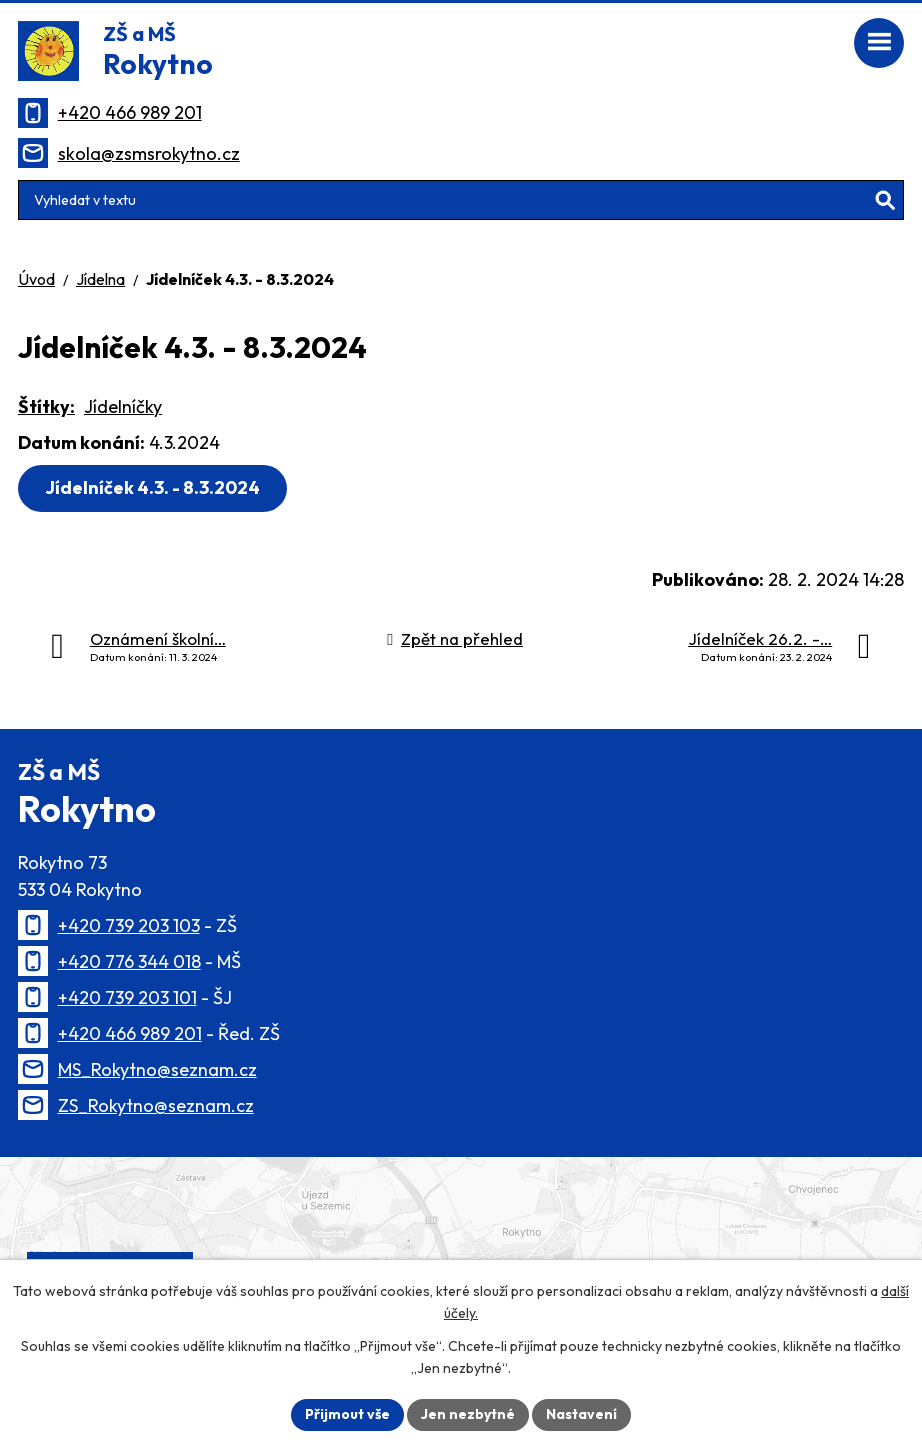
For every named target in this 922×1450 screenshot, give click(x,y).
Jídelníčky (123, 406)
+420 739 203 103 (129, 925)
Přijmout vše (347, 1414)
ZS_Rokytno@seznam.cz (156, 1105)
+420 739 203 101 (127, 997)
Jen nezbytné (468, 1414)
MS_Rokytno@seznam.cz (157, 1069)
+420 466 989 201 (130, 112)
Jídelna (100, 279)
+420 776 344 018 (129, 961)
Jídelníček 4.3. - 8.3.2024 (152, 487)
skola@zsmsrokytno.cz (149, 153)
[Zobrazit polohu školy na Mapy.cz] (461, 1247)
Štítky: (46, 406)
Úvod (36, 279)
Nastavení (581, 1414)
